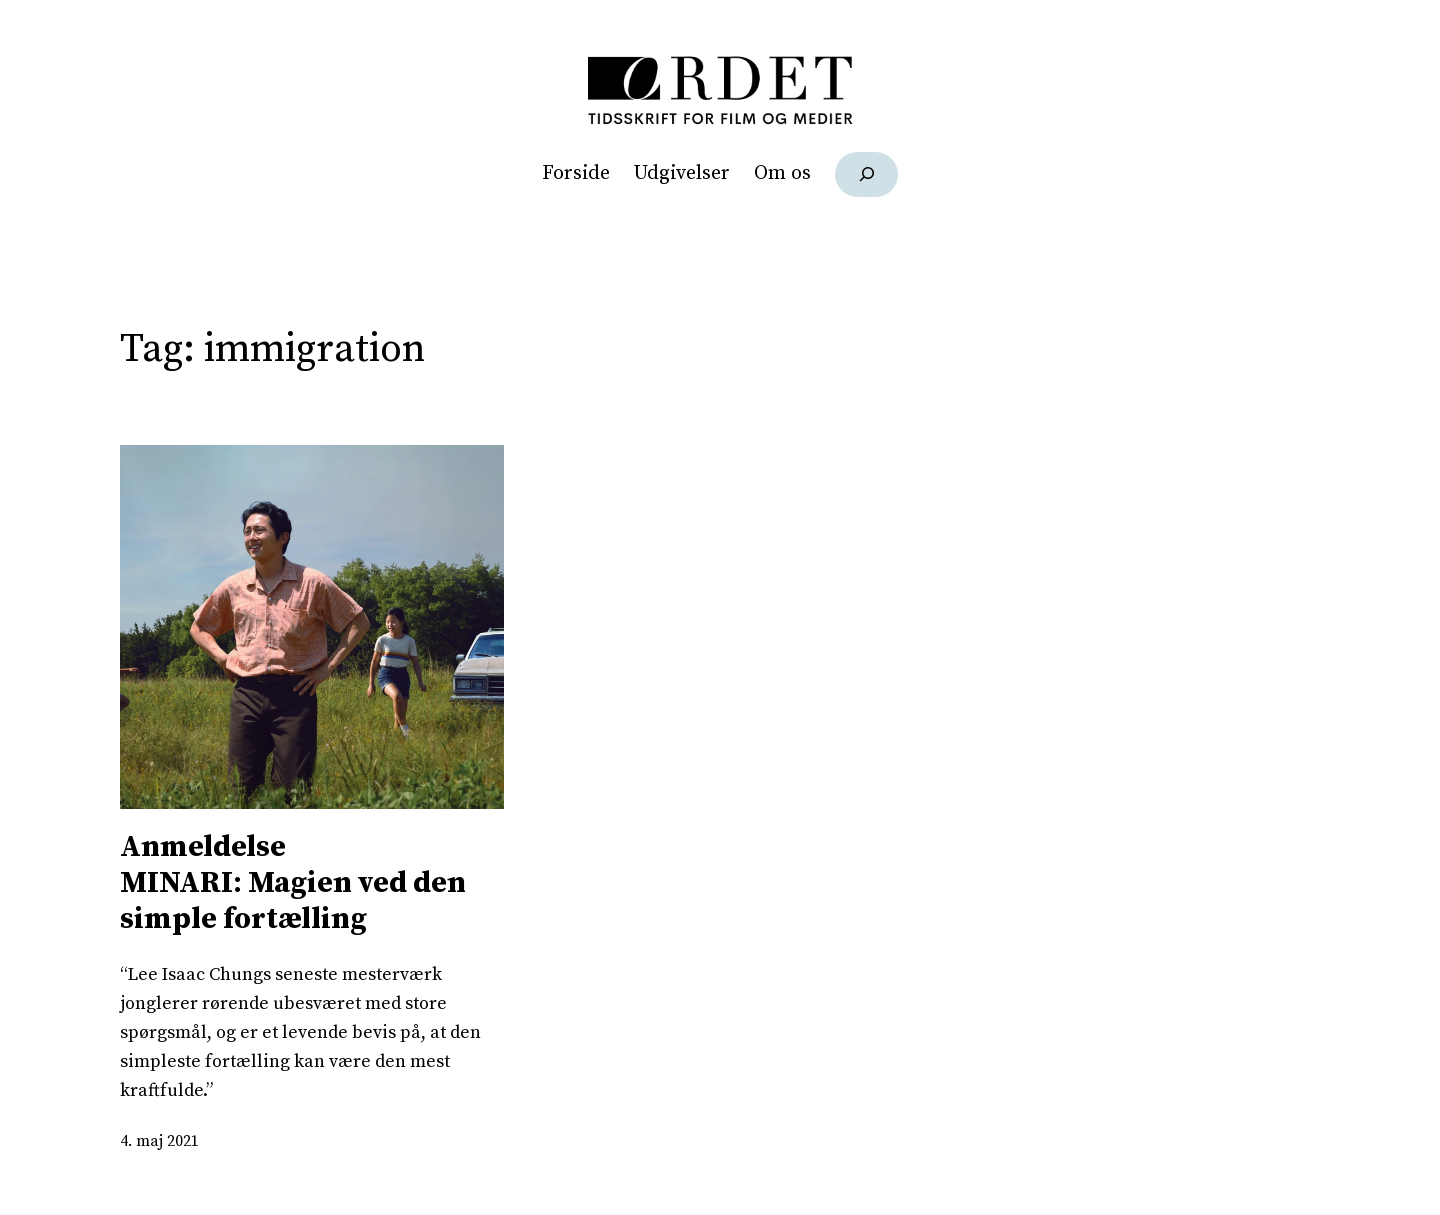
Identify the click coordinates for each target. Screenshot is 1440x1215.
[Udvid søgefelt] (866, 174)
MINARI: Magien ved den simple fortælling (312, 883)
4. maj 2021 (159, 1141)
